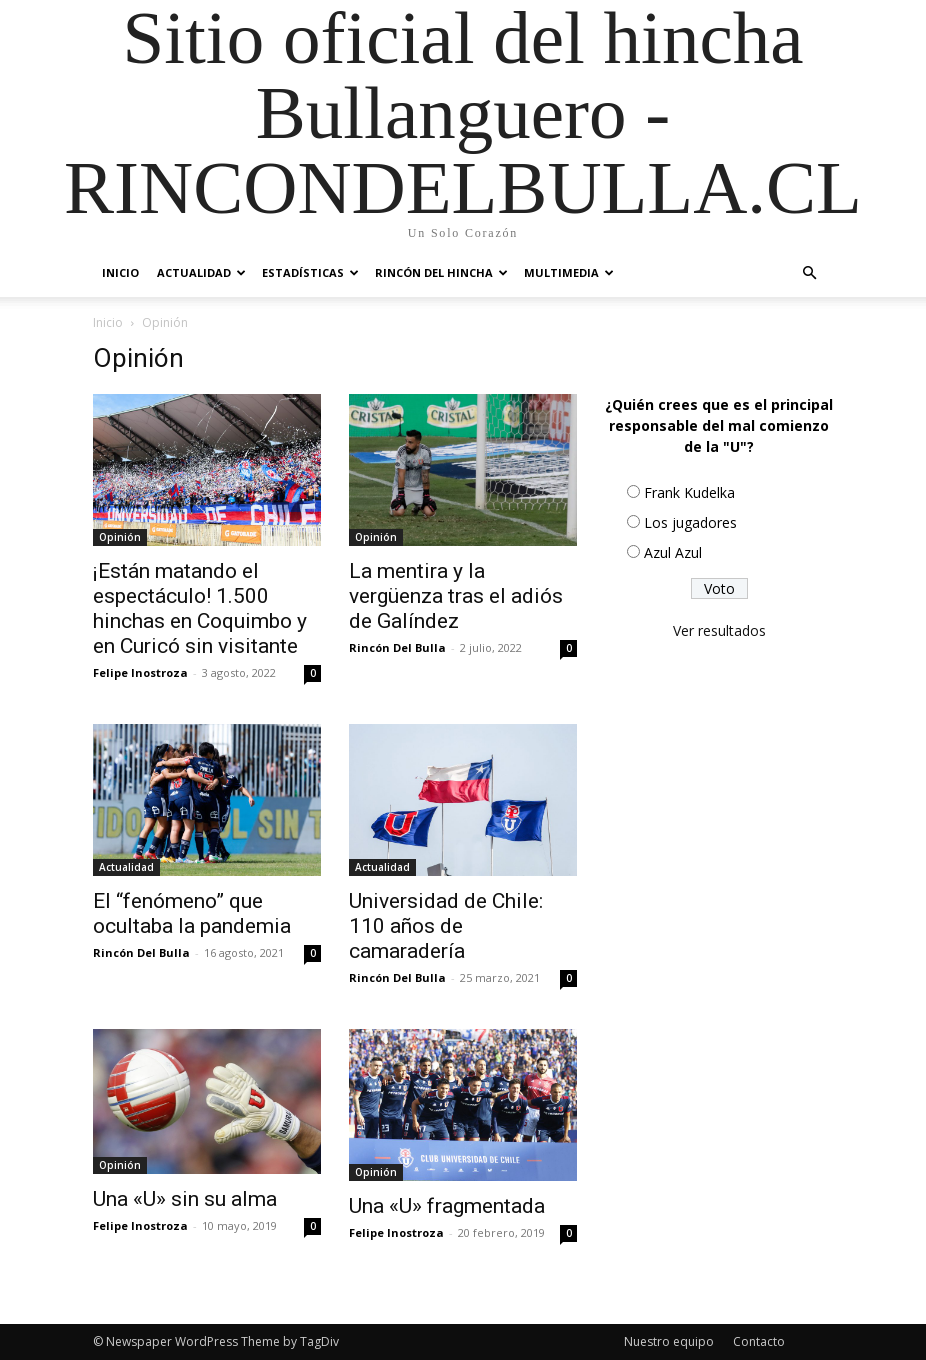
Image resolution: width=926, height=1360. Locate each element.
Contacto (759, 1341)
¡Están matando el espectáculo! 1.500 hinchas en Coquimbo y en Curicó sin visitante (200, 608)
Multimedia (569, 272)
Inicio (120, 272)
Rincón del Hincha (441, 272)
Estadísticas (310, 272)
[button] (809, 273)
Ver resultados (719, 630)
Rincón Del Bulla (397, 647)
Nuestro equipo (669, 1341)
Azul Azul (673, 552)
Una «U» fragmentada (447, 1206)
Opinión (120, 537)
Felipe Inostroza (140, 672)
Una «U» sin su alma (185, 1199)
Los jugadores (690, 522)
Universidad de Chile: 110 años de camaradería (446, 926)
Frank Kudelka (689, 492)
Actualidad (201, 272)
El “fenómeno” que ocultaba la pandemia (192, 913)
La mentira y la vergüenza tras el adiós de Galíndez (456, 596)
